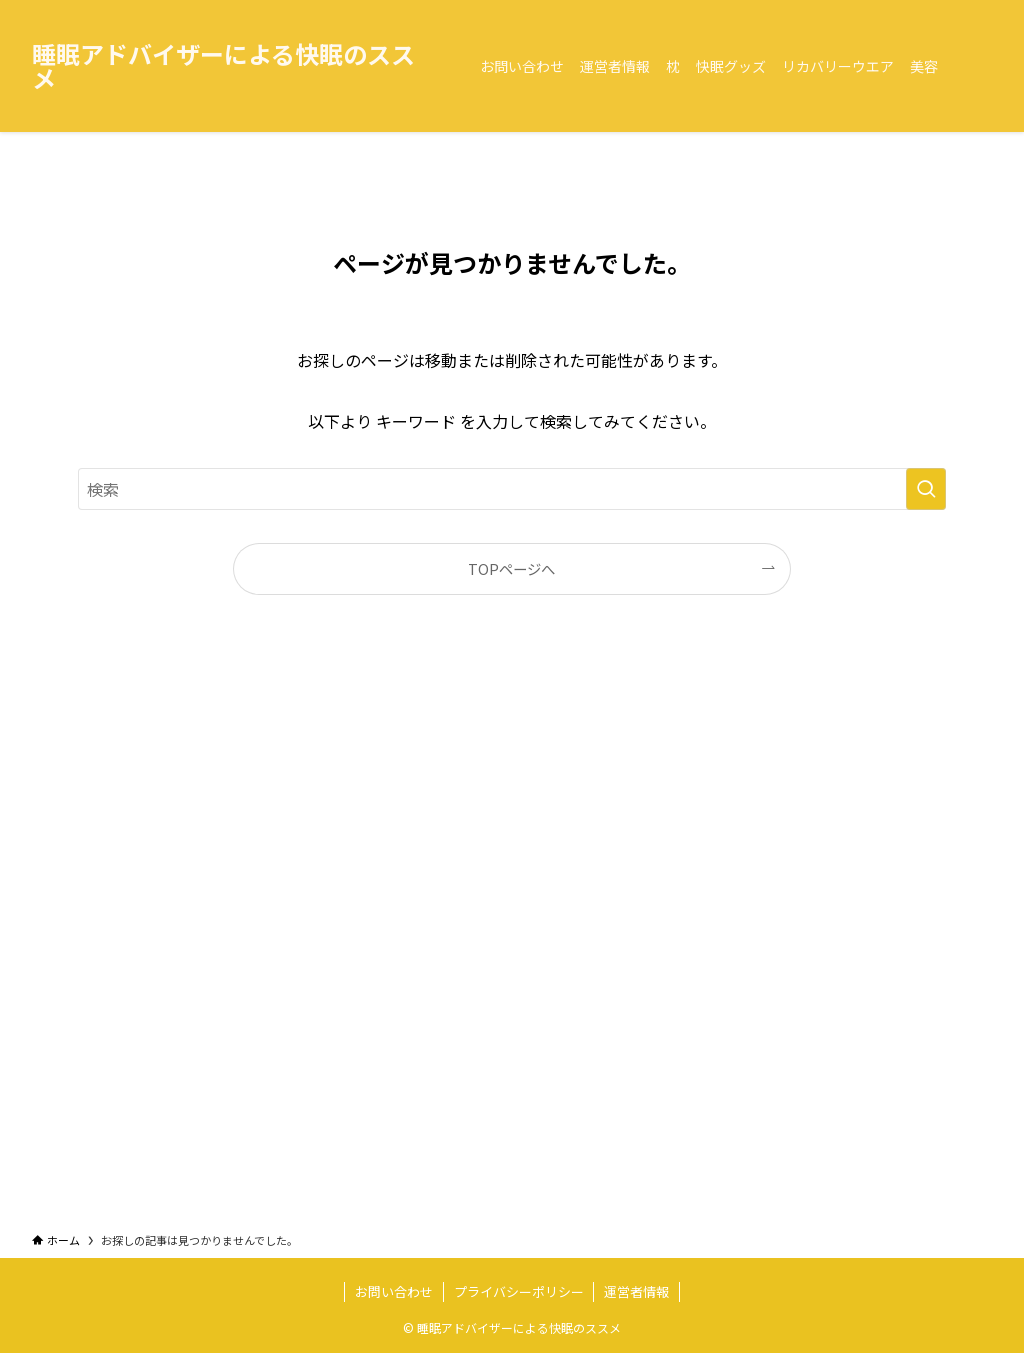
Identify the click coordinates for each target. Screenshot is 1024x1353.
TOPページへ (511, 568)
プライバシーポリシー (519, 1291)
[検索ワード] (512, 489)
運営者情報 (636, 1291)
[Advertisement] (512, 932)
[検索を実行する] (926, 489)
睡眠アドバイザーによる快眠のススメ (223, 66)
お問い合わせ (394, 1291)
